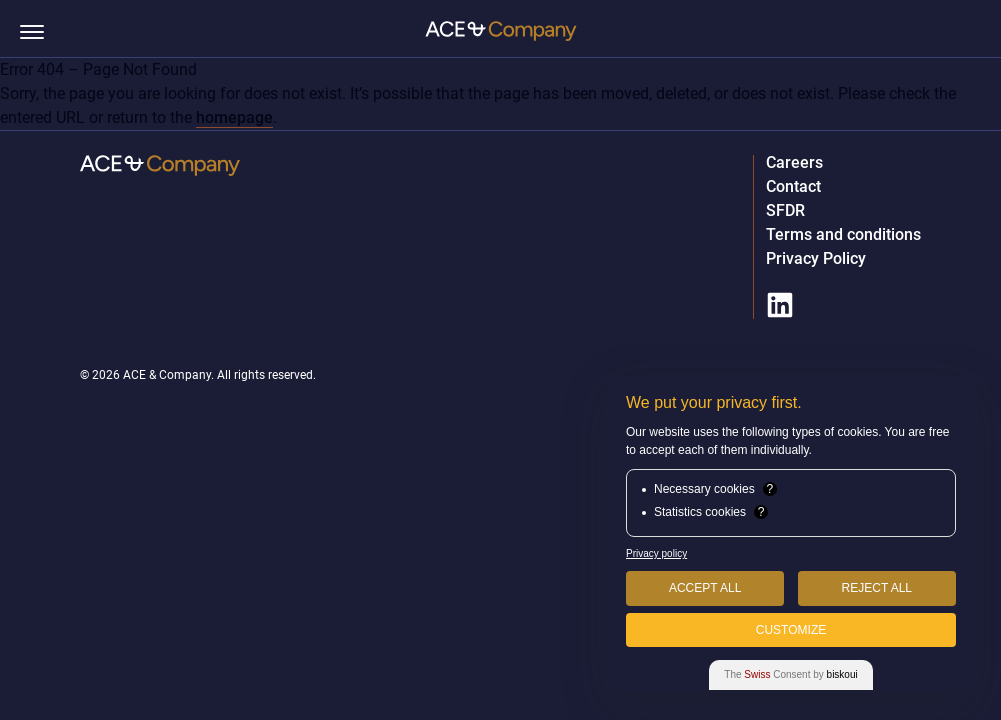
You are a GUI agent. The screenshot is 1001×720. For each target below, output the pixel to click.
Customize (791, 630)
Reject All (877, 588)
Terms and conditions (843, 235)
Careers (794, 163)
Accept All (705, 588)
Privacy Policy (816, 259)
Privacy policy (656, 553)
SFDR (785, 211)
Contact (793, 187)
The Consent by (790, 674)
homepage (234, 117)
